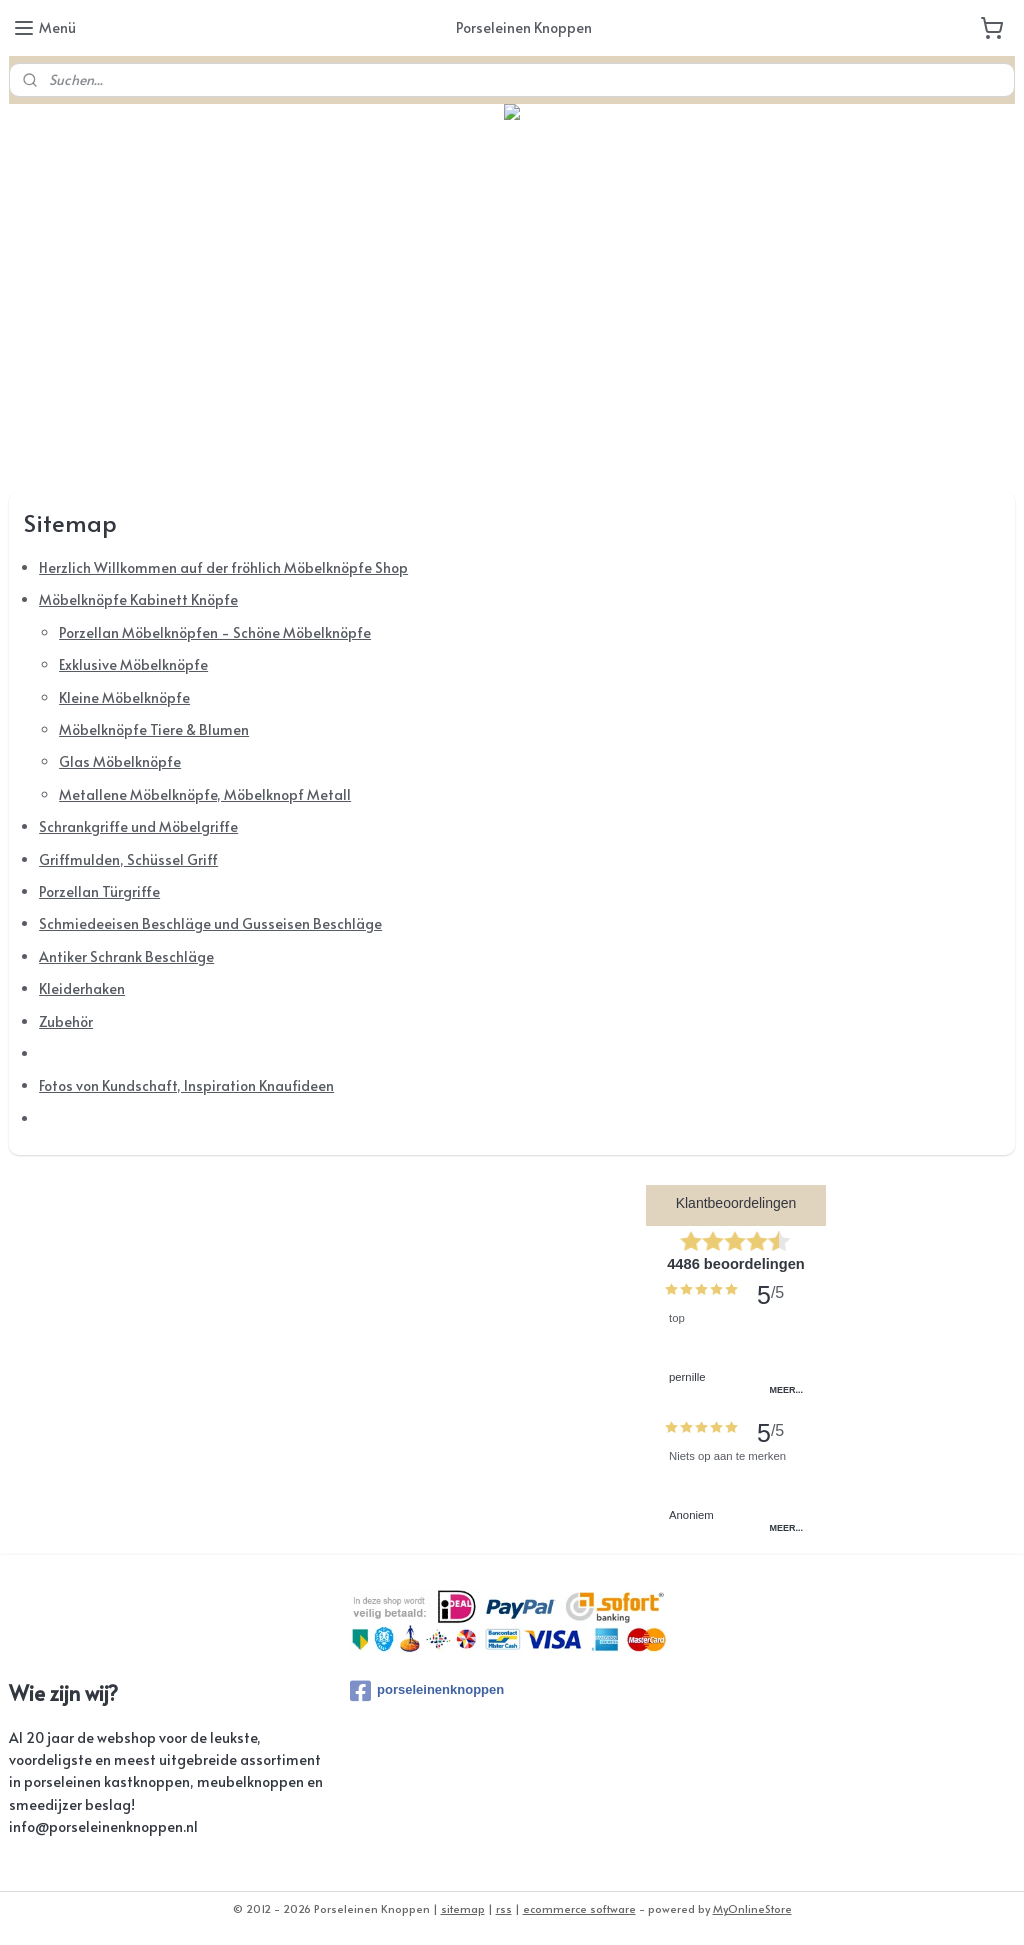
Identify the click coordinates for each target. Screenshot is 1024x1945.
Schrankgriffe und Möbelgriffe (138, 827)
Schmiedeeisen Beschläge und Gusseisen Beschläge (210, 924)
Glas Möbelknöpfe (120, 762)
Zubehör (66, 1021)
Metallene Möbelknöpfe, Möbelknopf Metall (205, 794)
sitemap (463, 1908)
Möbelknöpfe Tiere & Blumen (154, 729)
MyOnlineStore (752, 1908)
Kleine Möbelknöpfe (124, 697)
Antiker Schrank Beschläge (126, 956)
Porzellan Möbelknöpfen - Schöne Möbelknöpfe (215, 632)
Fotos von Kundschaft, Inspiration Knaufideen (186, 1086)
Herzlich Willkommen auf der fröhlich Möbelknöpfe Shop (223, 567)
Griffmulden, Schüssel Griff (128, 859)
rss (504, 1908)
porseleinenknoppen (427, 1691)
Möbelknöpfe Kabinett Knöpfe (138, 600)
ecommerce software (579, 1908)
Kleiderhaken (82, 989)
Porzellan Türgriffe (99, 891)
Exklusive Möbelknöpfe (133, 665)
